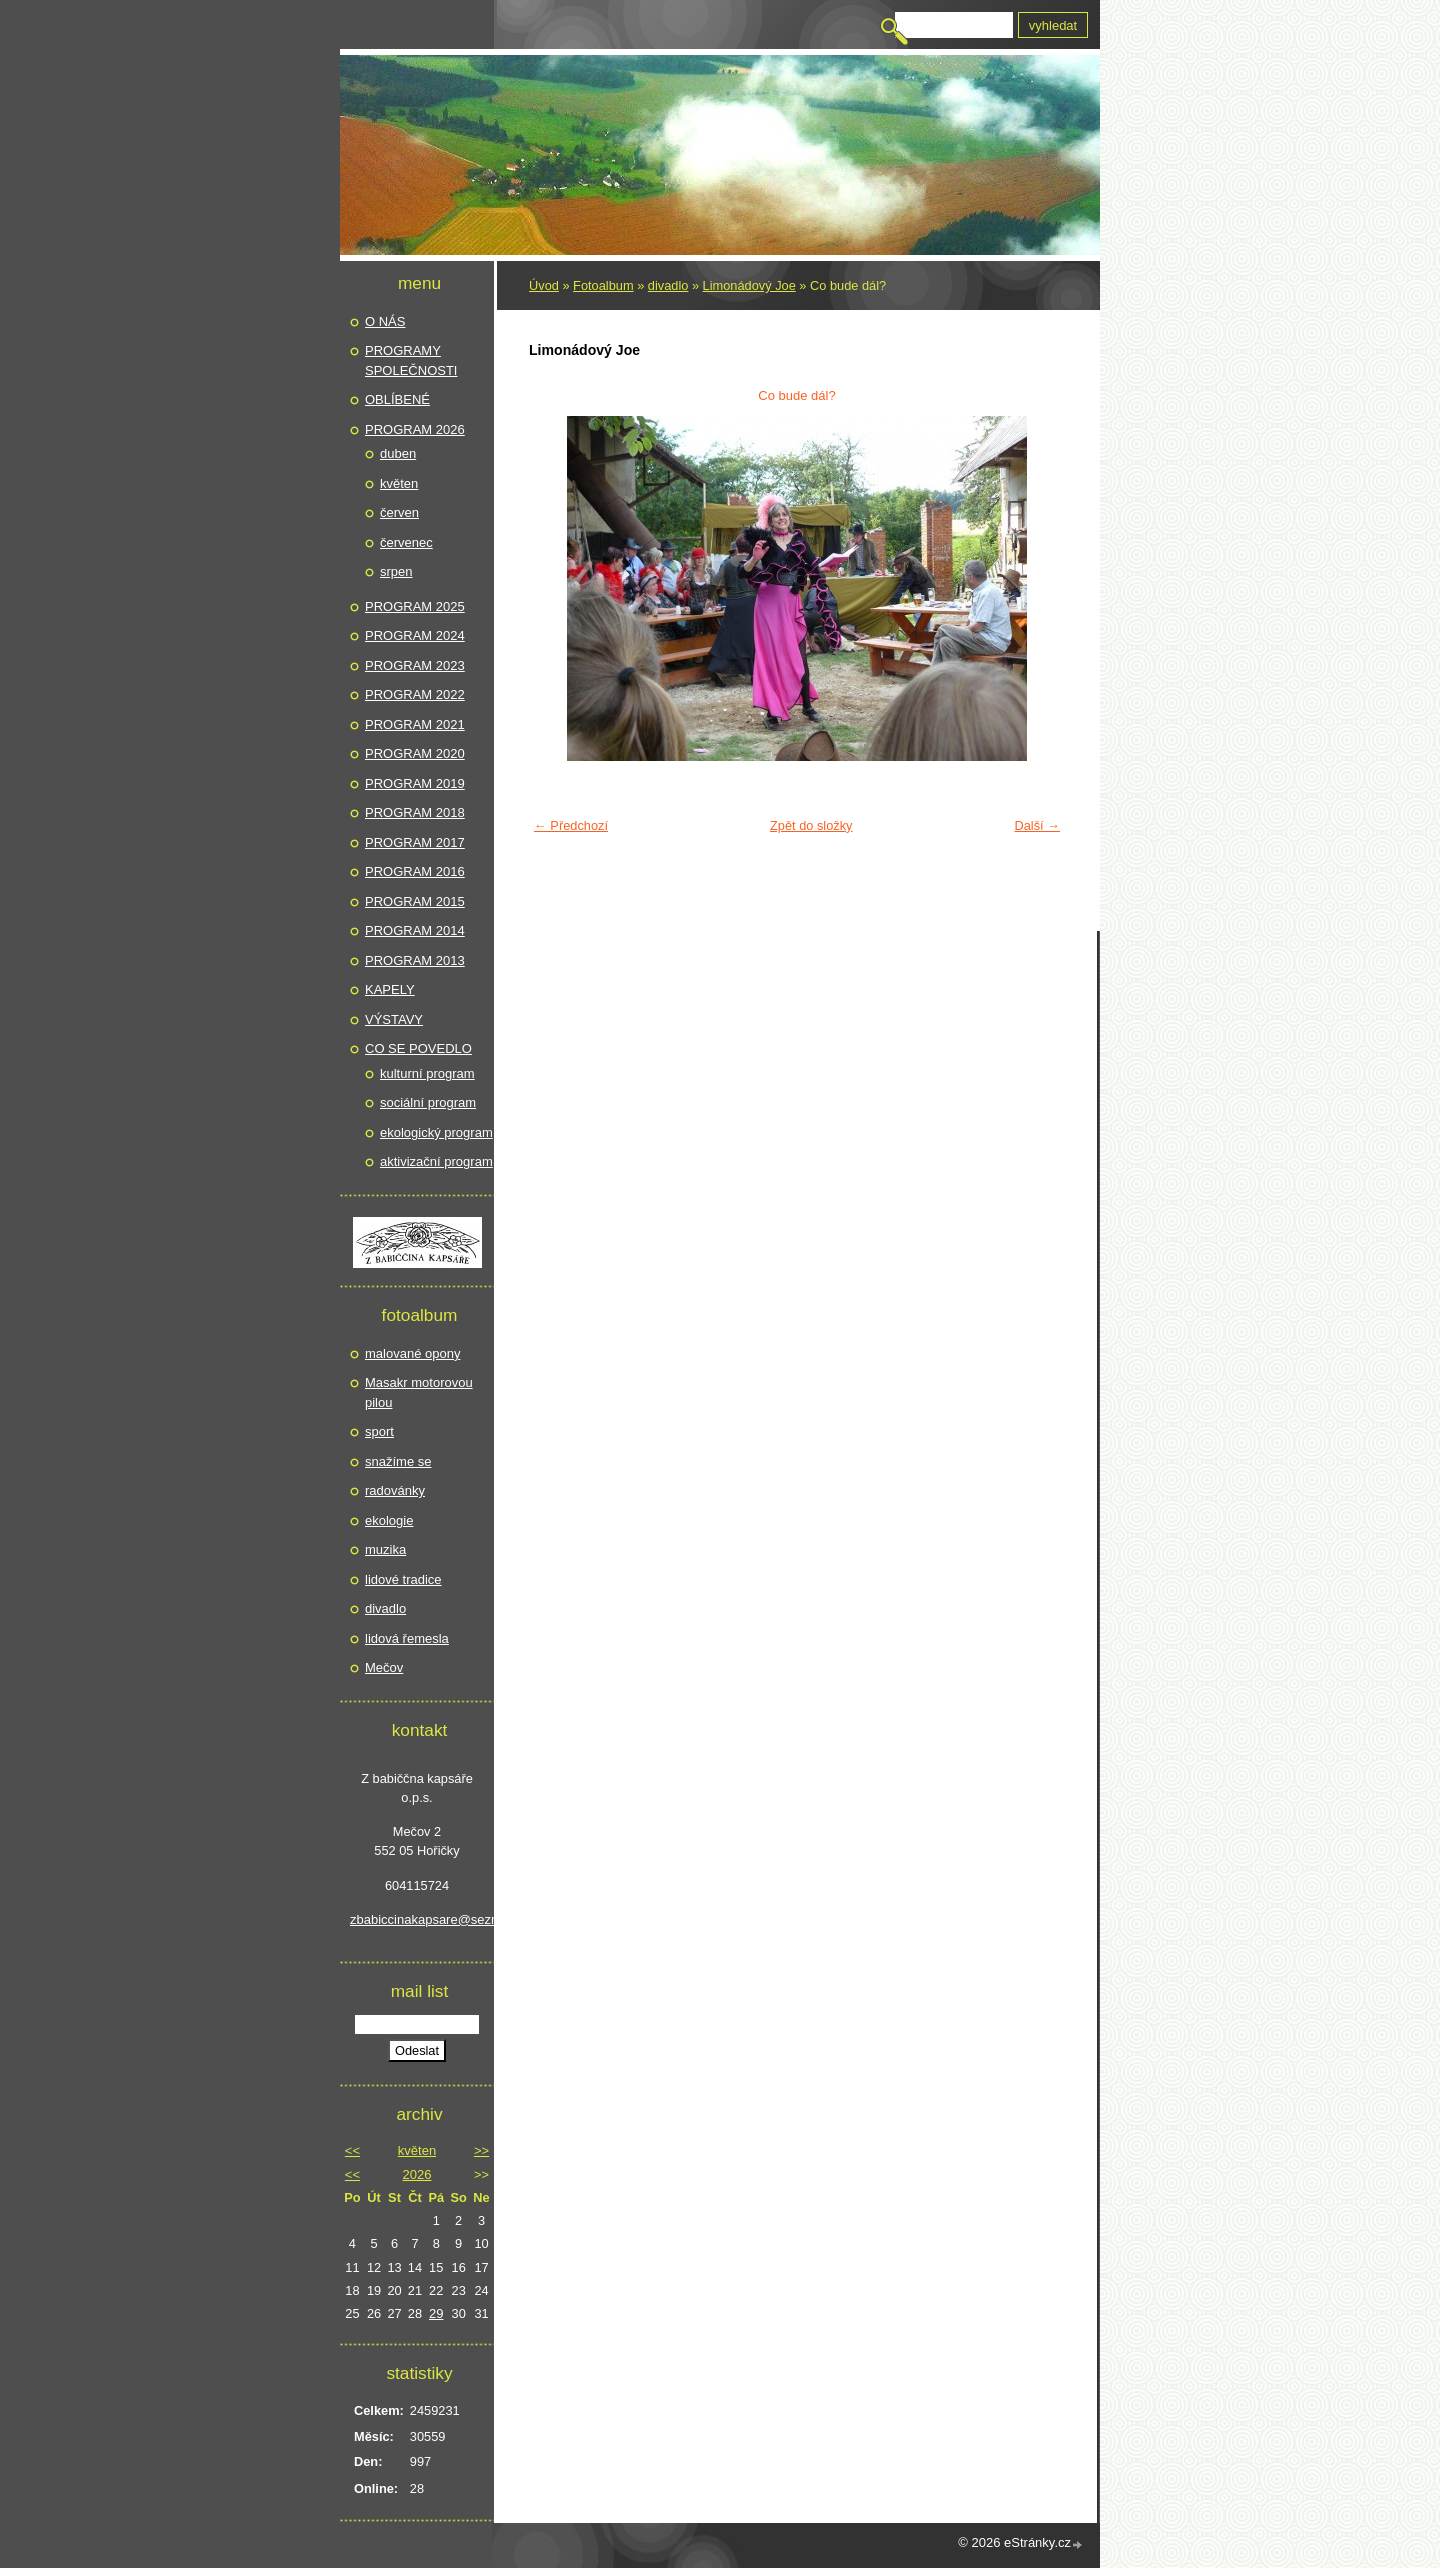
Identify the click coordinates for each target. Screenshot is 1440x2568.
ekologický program (436, 1132)
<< (352, 2150)
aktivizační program (436, 1161)
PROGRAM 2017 (415, 842)
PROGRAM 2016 (415, 871)
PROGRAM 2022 (415, 694)
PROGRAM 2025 (415, 606)
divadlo (668, 285)
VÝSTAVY (394, 1019)
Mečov (384, 1667)
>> (481, 2150)
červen (399, 512)
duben (398, 453)
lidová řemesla (407, 1638)
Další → (1037, 825)
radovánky (395, 1490)
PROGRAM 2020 (415, 753)
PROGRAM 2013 (415, 960)
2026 (417, 2174)
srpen (396, 571)
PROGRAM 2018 (415, 812)
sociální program (428, 1102)
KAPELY (390, 989)
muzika (385, 1549)
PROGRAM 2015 (415, 901)
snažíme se (398, 1461)
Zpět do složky (811, 825)
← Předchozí (571, 825)
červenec (406, 542)
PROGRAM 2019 (415, 783)
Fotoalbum (603, 285)
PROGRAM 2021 (415, 724)
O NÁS (385, 321)
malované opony (412, 1353)
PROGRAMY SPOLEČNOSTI (411, 360)
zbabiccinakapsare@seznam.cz (417, 1919)
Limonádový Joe (749, 285)
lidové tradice (403, 1579)
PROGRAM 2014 (415, 930)
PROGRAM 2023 (415, 665)
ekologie (389, 1520)
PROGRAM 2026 (415, 429)
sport (379, 1431)
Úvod (544, 285)
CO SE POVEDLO (418, 1048)
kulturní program (427, 1073)
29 (436, 2313)
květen (399, 483)
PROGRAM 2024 (415, 635)
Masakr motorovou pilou (419, 1392)
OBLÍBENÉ (397, 399)
